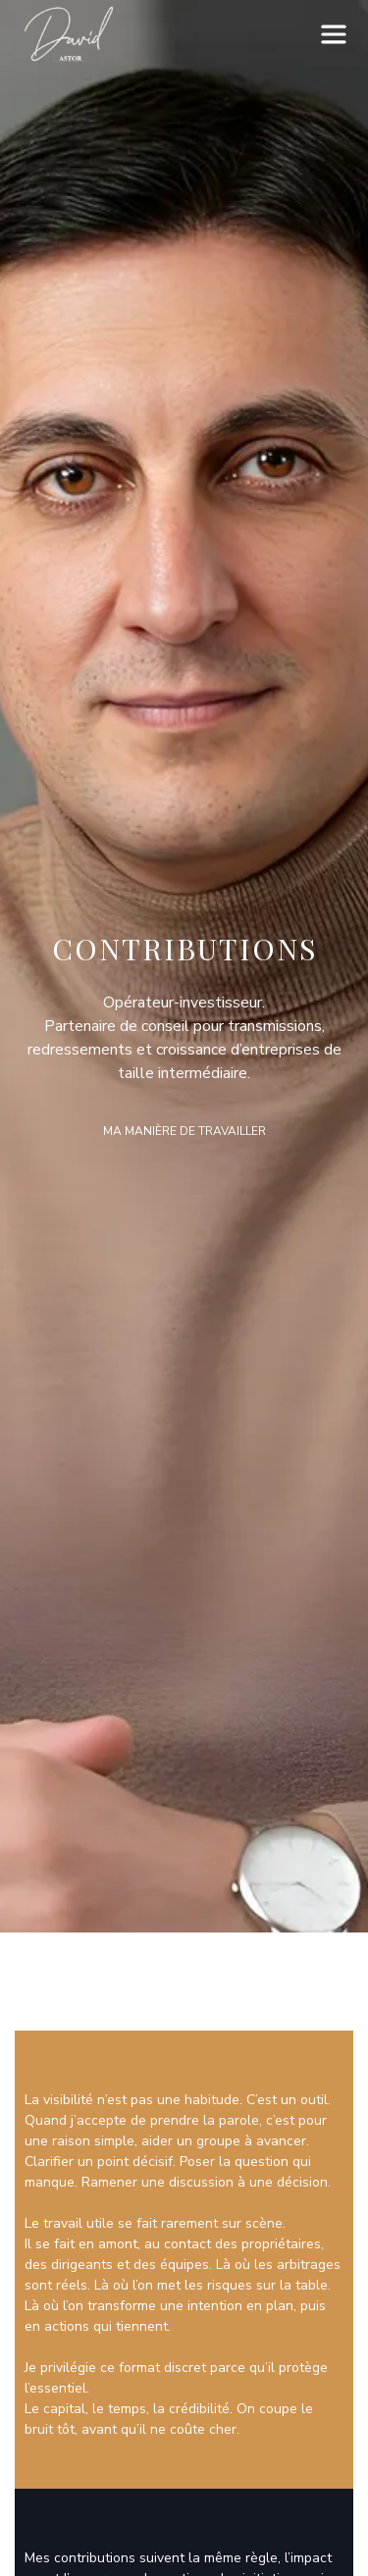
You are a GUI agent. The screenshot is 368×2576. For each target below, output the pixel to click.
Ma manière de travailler (184, 1131)
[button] (333, 34)
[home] (64, 34)
